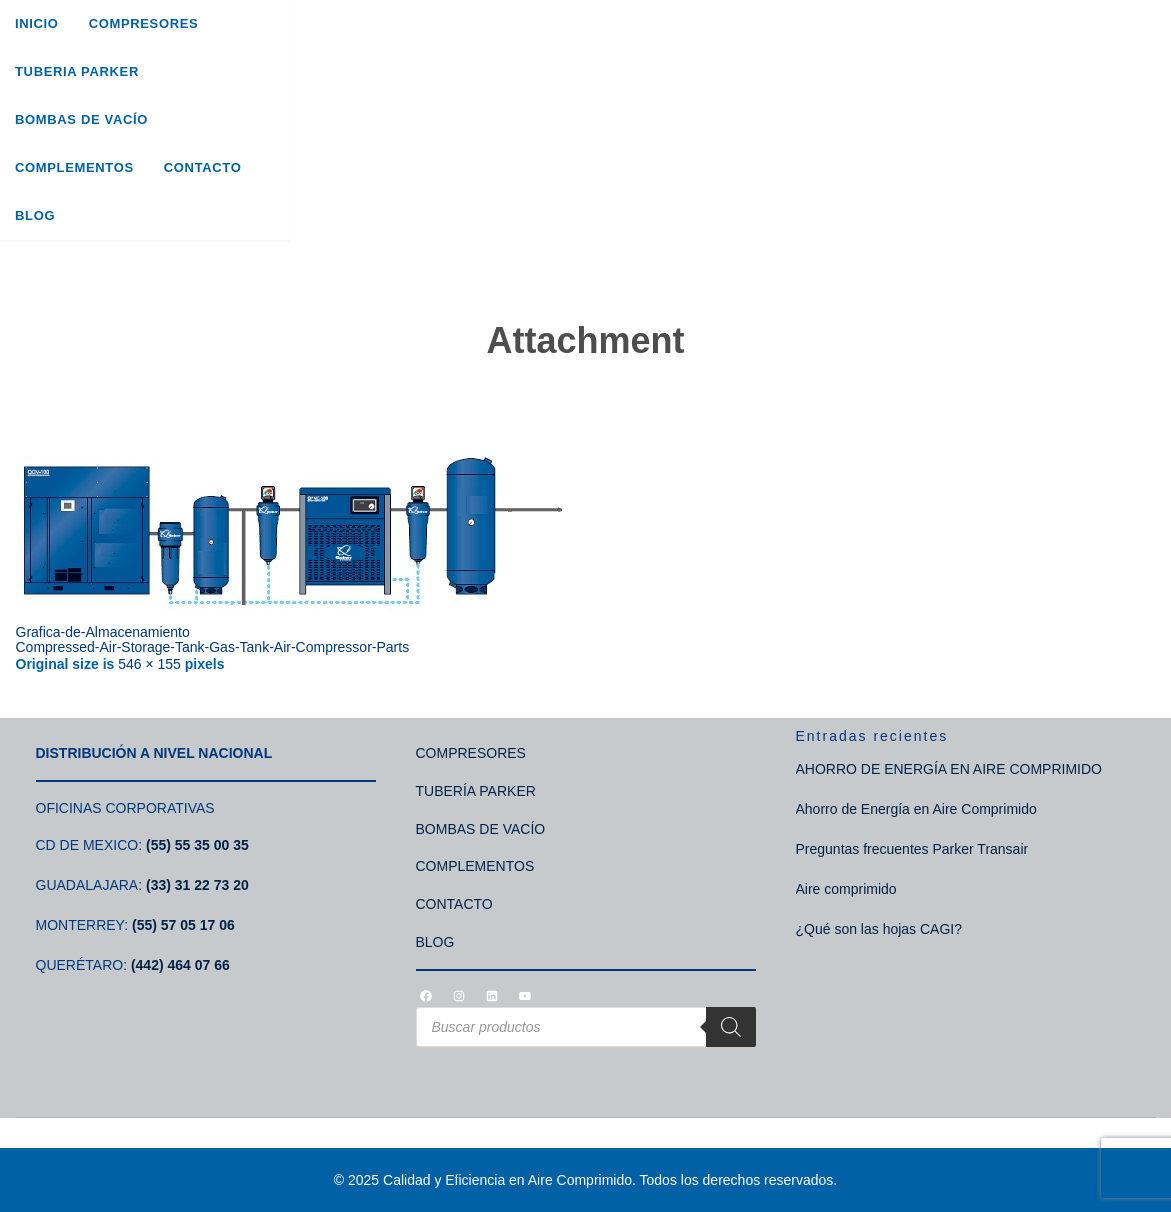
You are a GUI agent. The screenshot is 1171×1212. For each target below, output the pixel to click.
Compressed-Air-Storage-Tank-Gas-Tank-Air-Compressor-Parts (213, 647)
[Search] (1139, 84)
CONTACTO (454, 904)
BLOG (435, 942)
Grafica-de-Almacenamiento (103, 632)
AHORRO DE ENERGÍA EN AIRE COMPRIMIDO (949, 769)
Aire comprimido (846, 889)
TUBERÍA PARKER (476, 791)
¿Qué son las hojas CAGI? (879, 929)
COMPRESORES (471, 753)
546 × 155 (149, 664)
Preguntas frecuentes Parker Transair (912, 849)
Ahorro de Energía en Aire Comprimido (916, 809)
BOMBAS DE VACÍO (481, 829)
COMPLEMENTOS (475, 866)
